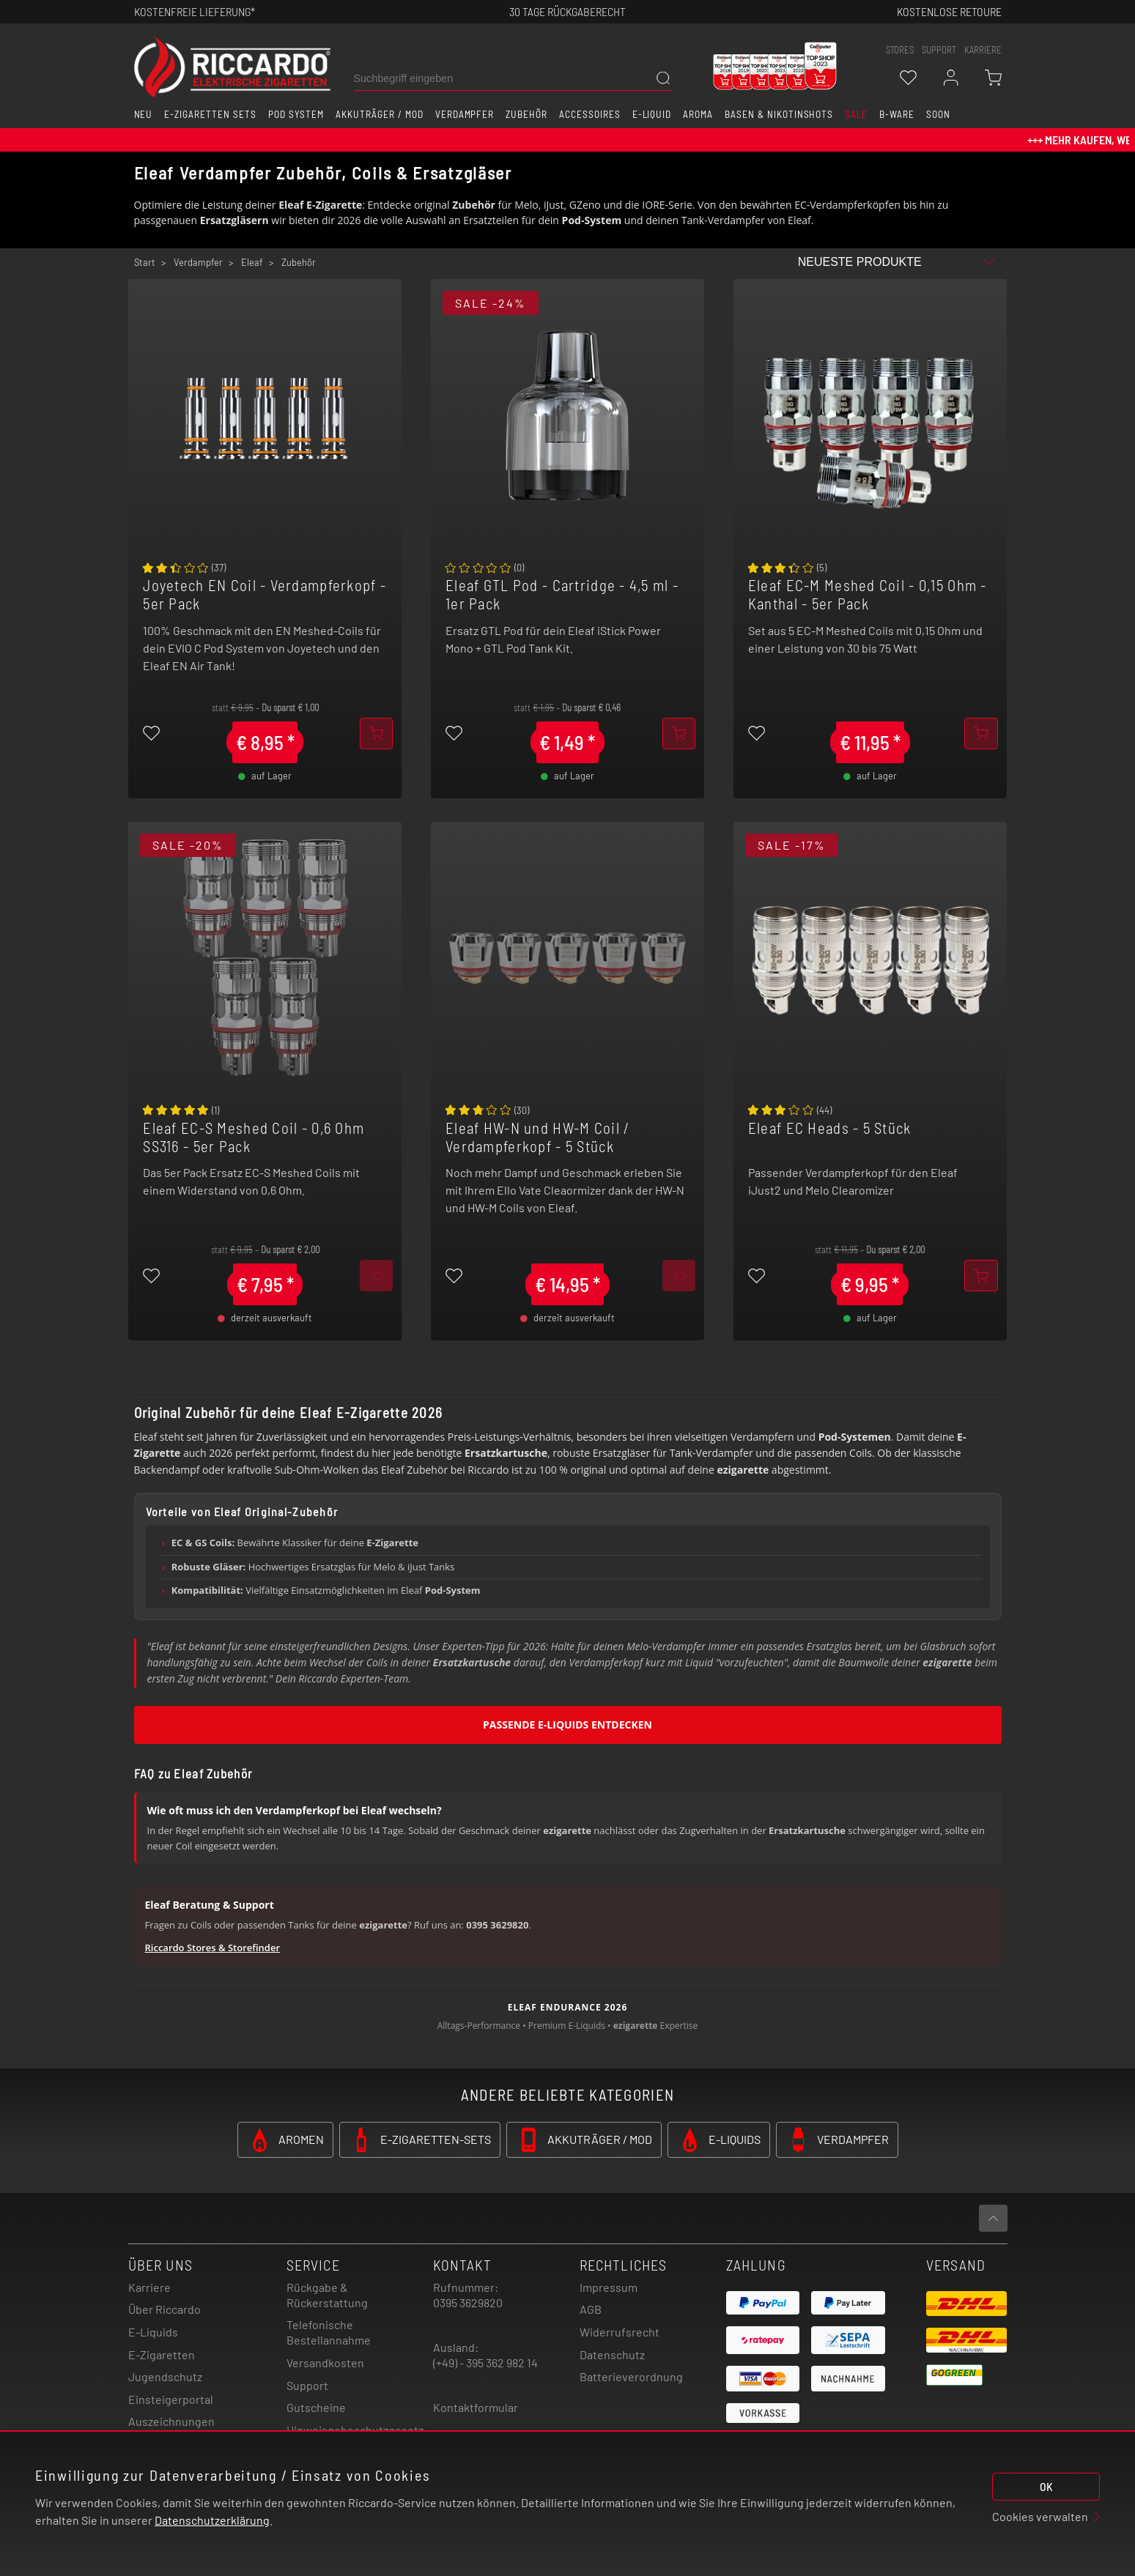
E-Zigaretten (161, 2354)
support (939, 50)
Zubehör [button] (526, 114)
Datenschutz (612, 2354)
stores (900, 50)
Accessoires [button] (590, 114)
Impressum (608, 2287)
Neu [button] (143, 114)
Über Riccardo (164, 2309)
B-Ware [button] (896, 114)
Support (307, 2385)
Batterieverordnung (631, 2376)
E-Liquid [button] (652, 114)
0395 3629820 (468, 2302)
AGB (591, 2309)
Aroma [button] (698, 114)
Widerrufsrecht (619, 2332)
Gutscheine (316, 2407)
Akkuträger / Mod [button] (379, 114)
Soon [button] (938, 114)
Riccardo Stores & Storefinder (213, 1947)
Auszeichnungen (171, 2421)
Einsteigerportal (170, 2399)
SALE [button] (856, 114)
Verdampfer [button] (465, 114)
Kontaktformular (475, 2407)
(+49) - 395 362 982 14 (485, 2362)
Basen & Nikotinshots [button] (779, 114)
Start (144, 262)
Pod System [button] (296, 114)
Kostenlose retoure (949, 11)
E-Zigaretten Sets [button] (210, 114)
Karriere (983, 50)
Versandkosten (325, 2362)
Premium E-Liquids (566, 2025)
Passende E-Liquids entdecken (567, 1724)
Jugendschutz (165, 2376)
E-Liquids (153, 2332)
